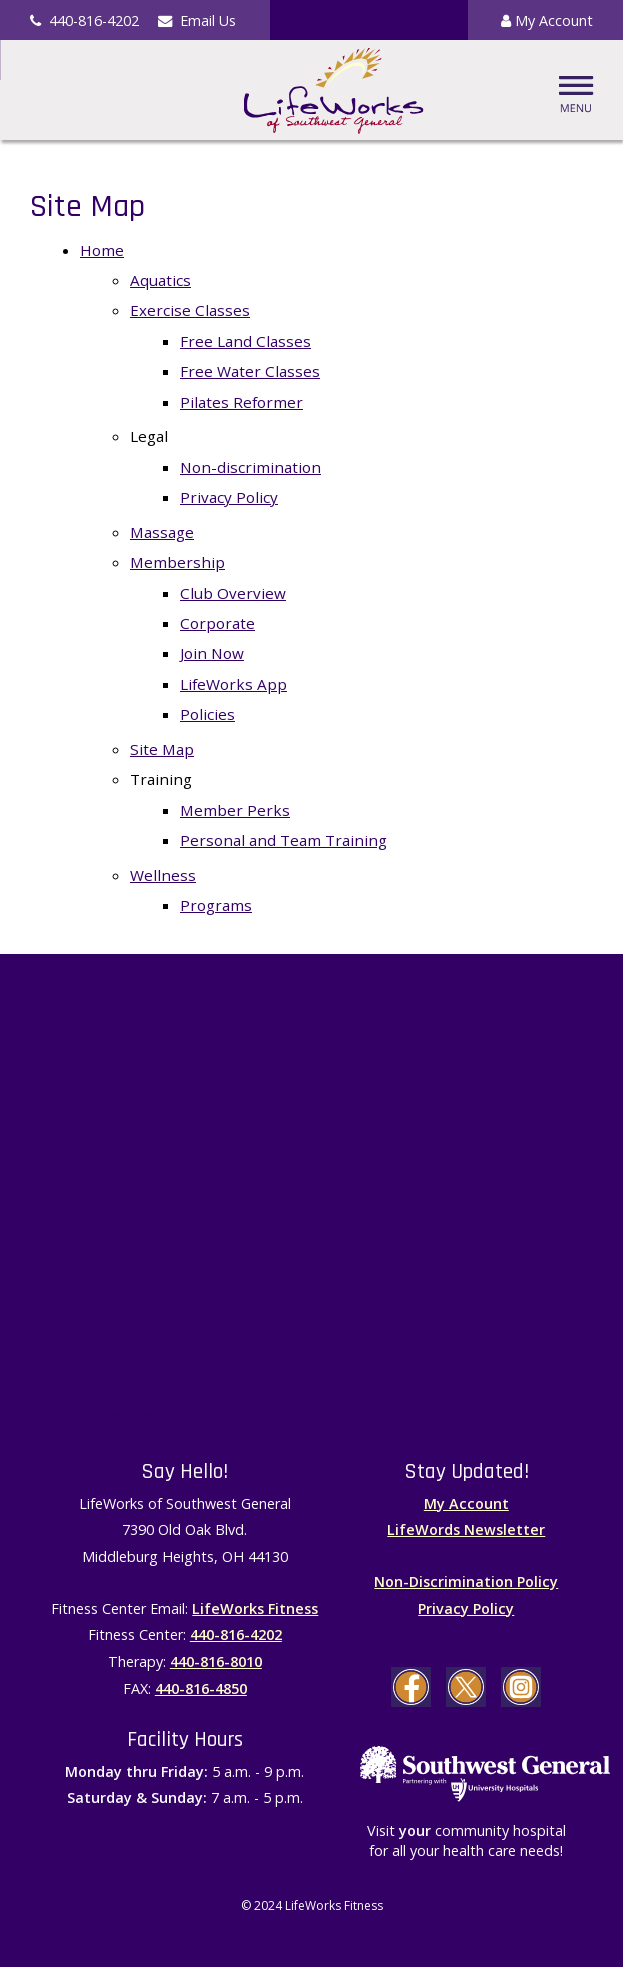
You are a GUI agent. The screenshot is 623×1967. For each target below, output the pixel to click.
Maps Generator (92, 1415)
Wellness (163, 875)
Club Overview (233, 593)
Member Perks (235, 810)
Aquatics (160, 280)
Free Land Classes (245, 341)
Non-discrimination (250, 467)
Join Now (212, 653)
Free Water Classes (250, 371)
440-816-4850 (201, 1688)
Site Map (162, 749)
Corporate (217, 623)
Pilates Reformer (241, 402)
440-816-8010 (216, 1661)
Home (102, 250)
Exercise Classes (190, 310)
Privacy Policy (229, 497)
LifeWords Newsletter (466, 1529)
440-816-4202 (236, 1634)
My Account (547, 20)
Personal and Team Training (283, 840)
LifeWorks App (233, 684)
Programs (216, 905)
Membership (177, 562)
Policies (207, 714)
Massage (162, 532)
